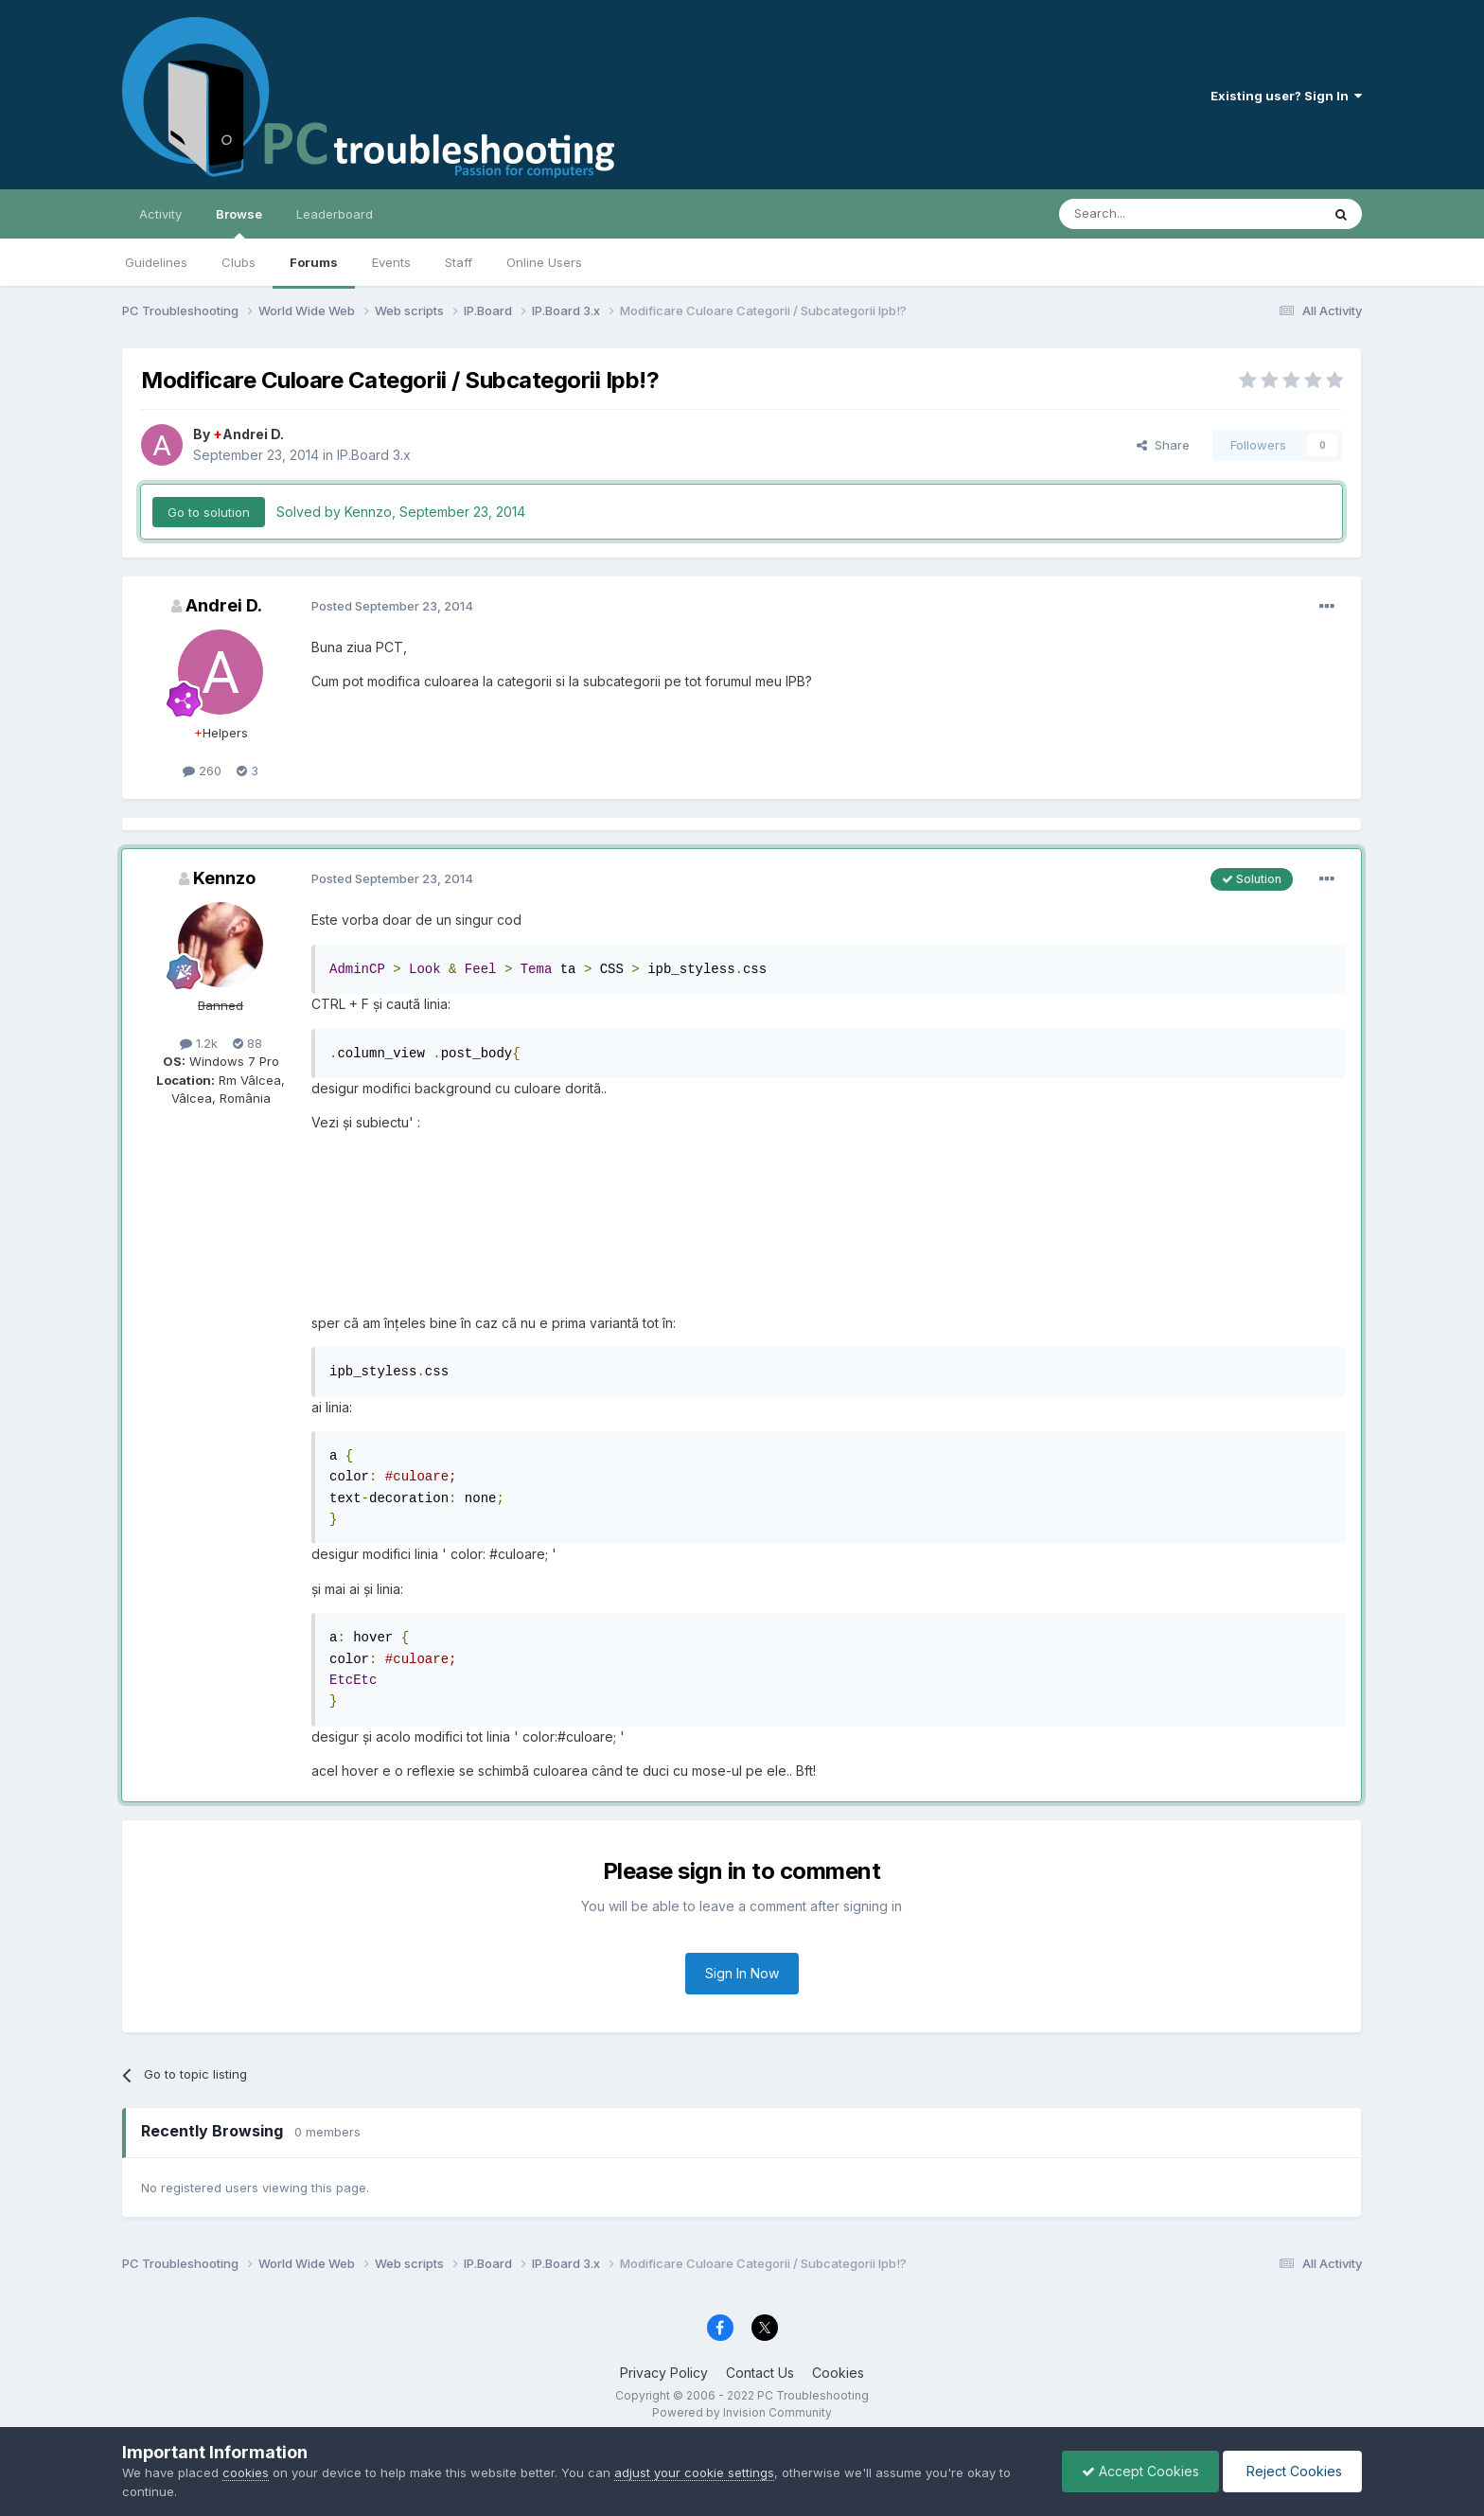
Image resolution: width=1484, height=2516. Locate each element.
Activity (160, 213)
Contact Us (760, 2373)
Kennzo (224, 878)
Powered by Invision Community (742, 2412)
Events (391, 262)
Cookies (838, 2373)
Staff (458, 262)
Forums (314, 262)
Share (1163, 444)
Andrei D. (248, 434)
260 (202, 770)
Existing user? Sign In (1286, 95)
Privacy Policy (664, 2373)
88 (247, 1043)
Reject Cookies (1292, 2471)
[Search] (1141, 214)
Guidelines (156, 262)
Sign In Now (742, 1973)
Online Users (544, 262)
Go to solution (209, 512)
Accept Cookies (1140, 2471)
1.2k (199, 1043)
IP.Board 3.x (374, 455)
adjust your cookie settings (694, 2472)
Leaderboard (334, 213)
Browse (239, 222)
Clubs (238, 262)
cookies (245, 2472)
